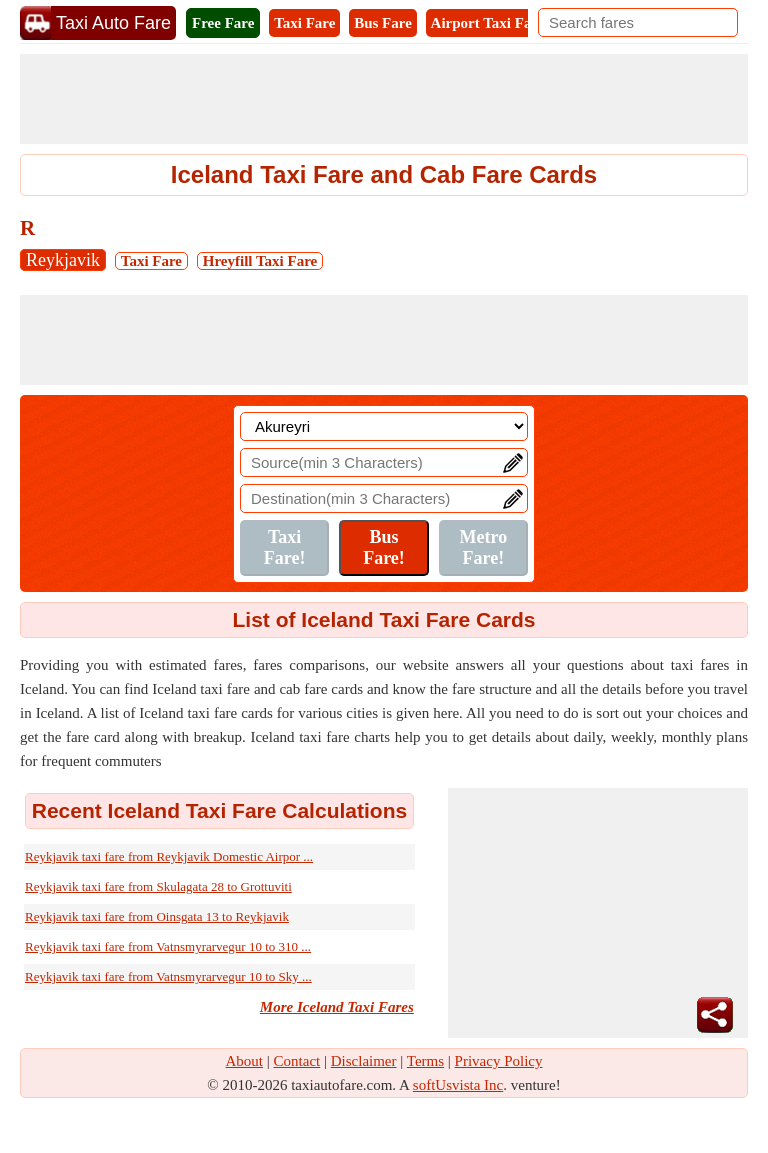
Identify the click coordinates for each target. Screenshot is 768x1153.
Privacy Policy (499, 1061)
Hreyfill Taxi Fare (260, 261)
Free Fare (223, 23)
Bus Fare (383, 23)
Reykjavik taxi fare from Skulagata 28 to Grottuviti (158, 886)
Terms (425, 1061)
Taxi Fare (304, 23)
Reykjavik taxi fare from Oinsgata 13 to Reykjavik (157, 916)
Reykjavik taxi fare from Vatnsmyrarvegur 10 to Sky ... (168, 976)
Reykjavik (63, 260)
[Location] (384, 426)
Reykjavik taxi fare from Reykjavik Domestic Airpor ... (169, 856)
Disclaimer (364, 1061)
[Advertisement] (384, 99)
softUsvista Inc (458, 1085)
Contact (297, 1061)
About (245, 1061)
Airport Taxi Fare (488, 23)
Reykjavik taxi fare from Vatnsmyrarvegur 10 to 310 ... (168, 946)
